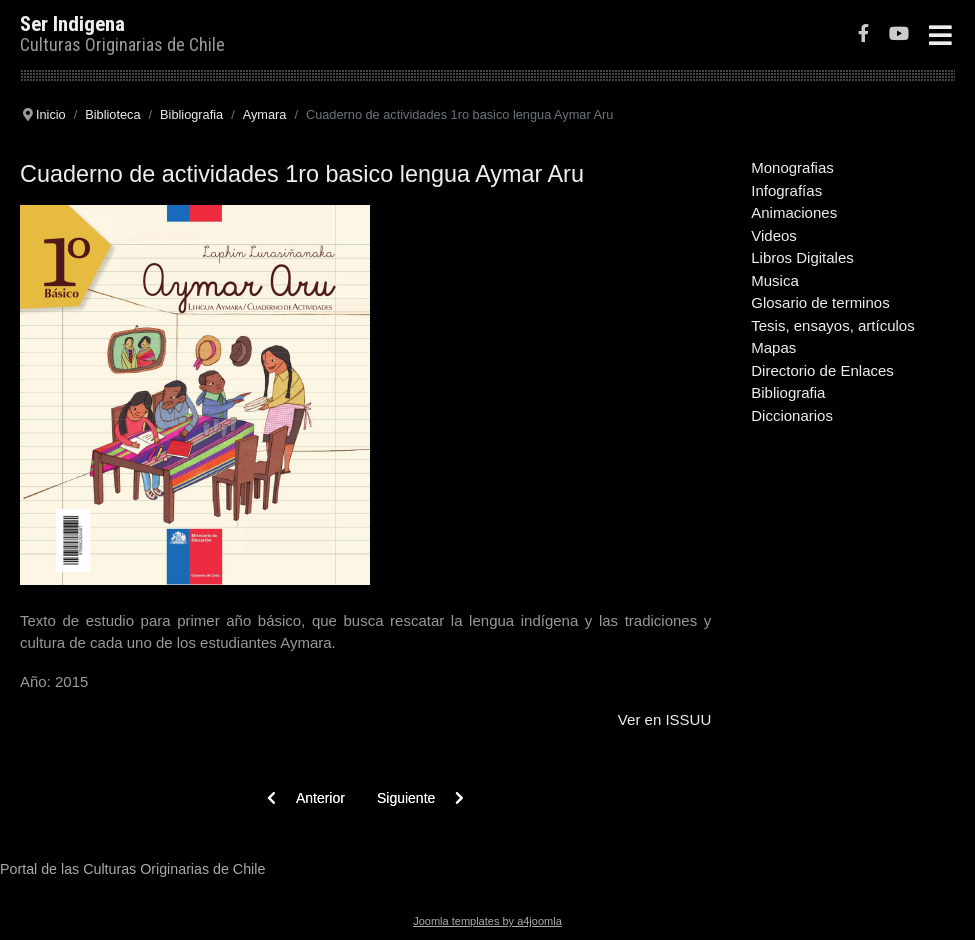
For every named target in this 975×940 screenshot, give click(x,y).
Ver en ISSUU (664, 719)
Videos (774, 235)
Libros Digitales (802, 257)
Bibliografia (788, 392)
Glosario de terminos (820, 302)
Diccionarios (792, 415)
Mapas (773, 347)
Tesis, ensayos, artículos (832, 325)
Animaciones (794, 212)
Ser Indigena (72, 24)
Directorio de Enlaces (822, 370)
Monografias (792, 167)
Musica (775, 280)
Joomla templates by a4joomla (487, 921)
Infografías (786, 190)
